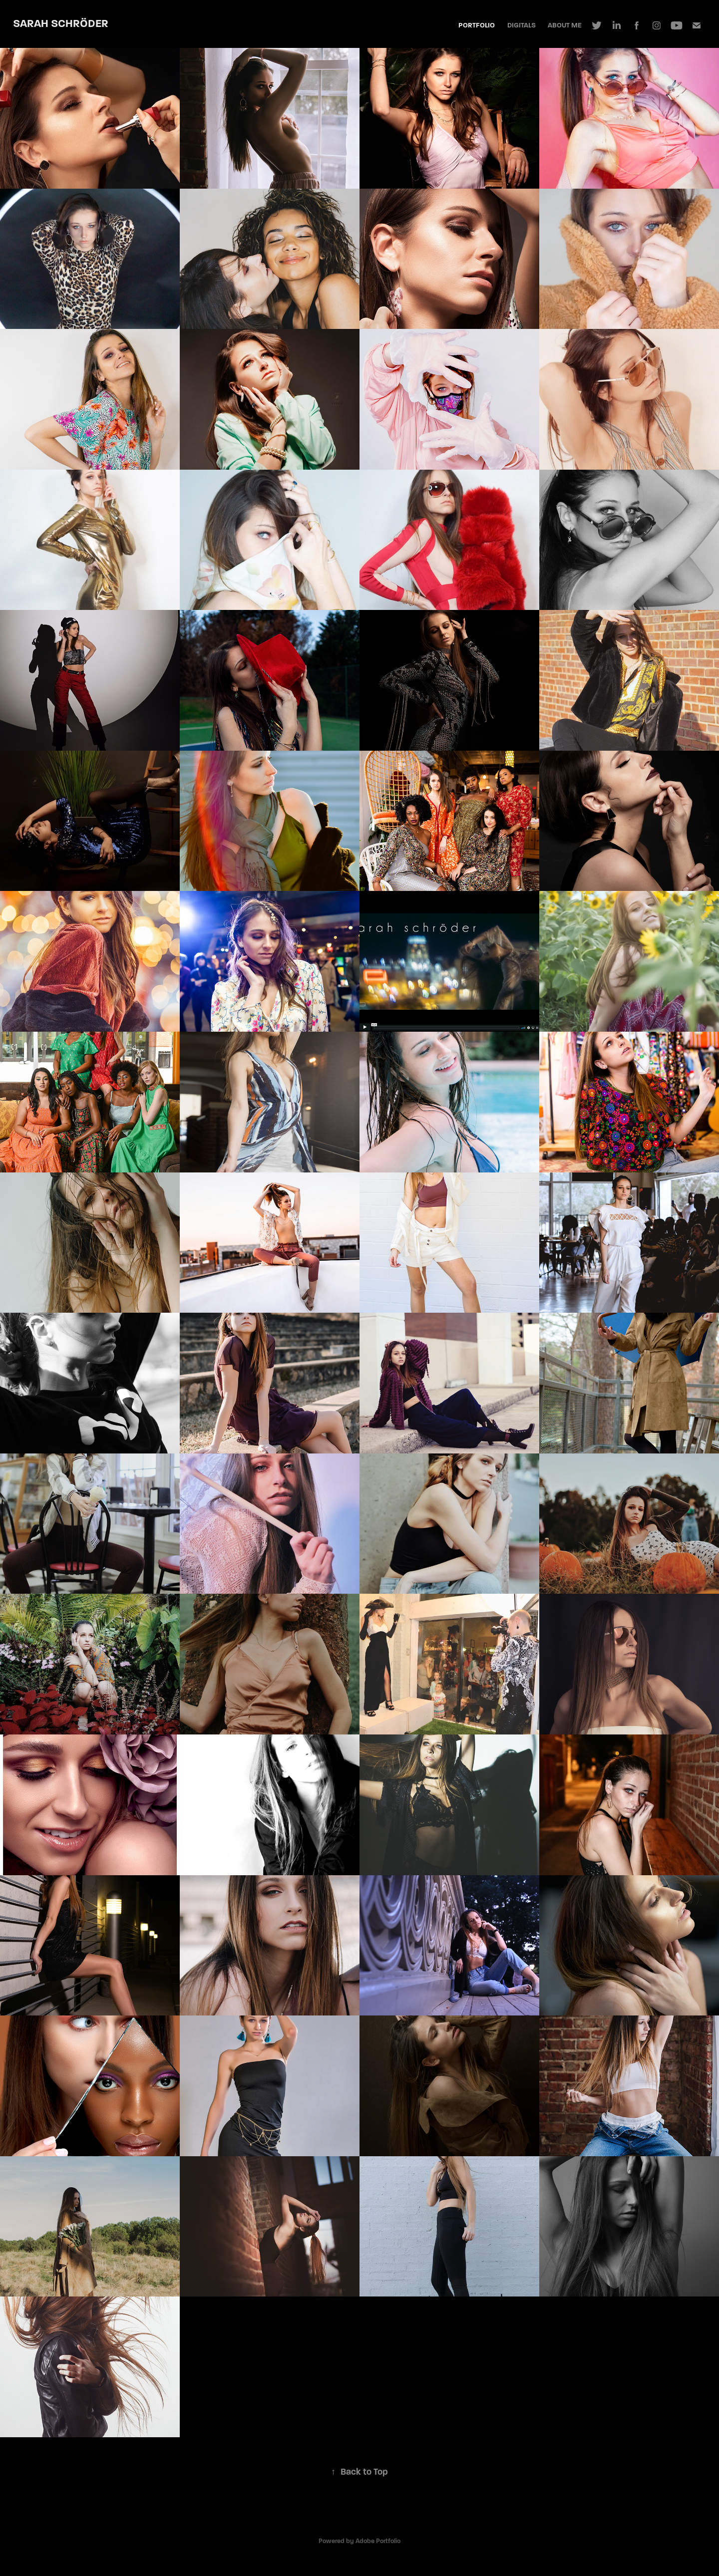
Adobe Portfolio (378, 2541)
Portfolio (476, 25)
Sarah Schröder (60, 23)
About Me (565, 25)
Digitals (521, 25)
